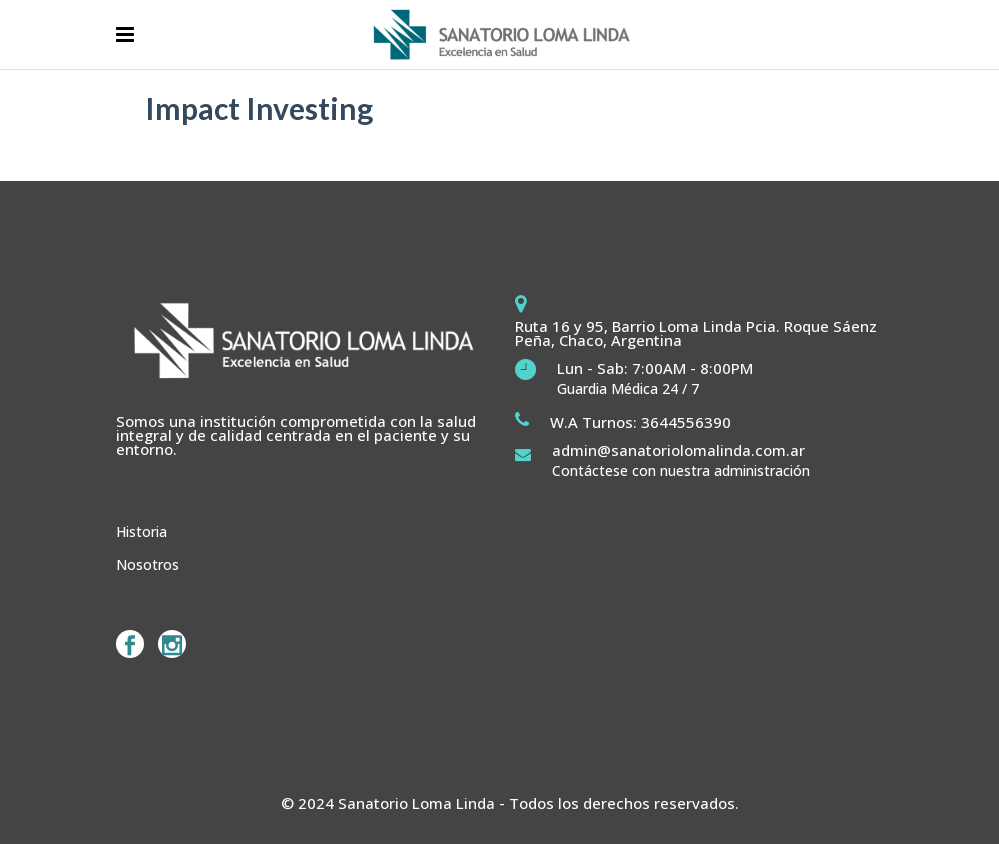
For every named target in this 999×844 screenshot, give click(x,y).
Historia (141, 531)
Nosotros (147, 564)
